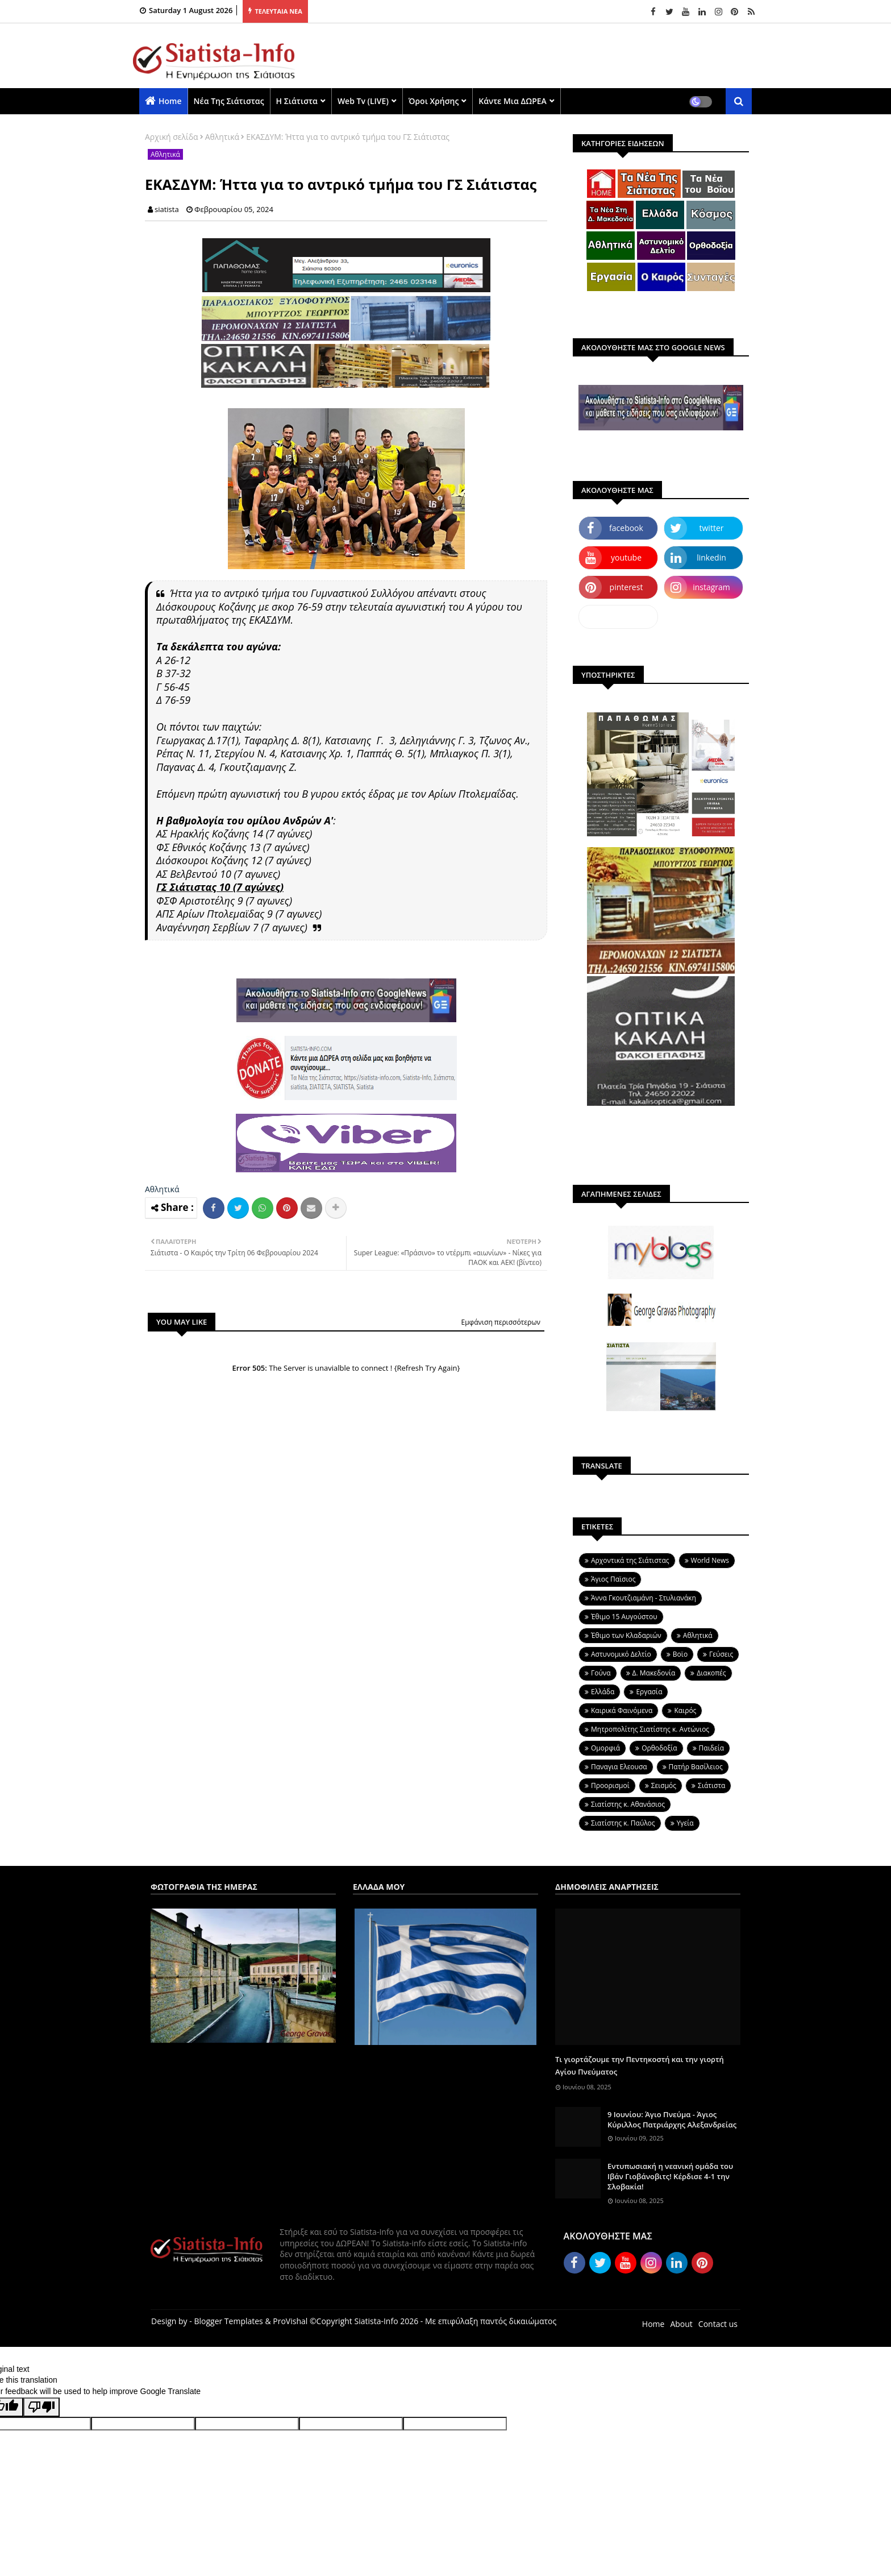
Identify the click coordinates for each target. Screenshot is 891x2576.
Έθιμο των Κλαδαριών (626, 1635)
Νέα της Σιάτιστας (229, 101)
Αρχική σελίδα (171, 136)
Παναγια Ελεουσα (619, 1767)
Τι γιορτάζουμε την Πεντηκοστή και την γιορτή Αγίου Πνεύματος (639, 2065)
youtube (626, 557)
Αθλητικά (222, 136)
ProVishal (290, 2321)
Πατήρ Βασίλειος (696, 1767)
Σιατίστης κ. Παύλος (623, 1823)
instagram (711, 587)
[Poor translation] (41, 2407)
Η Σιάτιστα (297, 101)
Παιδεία (711, 1748)
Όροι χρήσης (434, 101)
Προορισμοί (610, 1785)
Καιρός (685, 1710)
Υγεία (685, 1823)
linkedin (711, 557)
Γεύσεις (721, 1654)
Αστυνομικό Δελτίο (621, 1654)
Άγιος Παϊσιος (613, 1579)
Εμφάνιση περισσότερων (500, 1322)
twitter (712, 527)
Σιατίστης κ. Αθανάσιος (628, 1804)
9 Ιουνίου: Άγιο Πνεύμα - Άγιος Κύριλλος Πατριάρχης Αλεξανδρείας (671, 2119)
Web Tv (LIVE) (363, 101)
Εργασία (649, 1691)
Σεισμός (663, 1785)
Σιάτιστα (711, 1785)
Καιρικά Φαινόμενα (621, 1710)
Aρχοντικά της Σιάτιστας (630, 1560)
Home (170, 101)
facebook (626, 527)
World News (710, 1560)
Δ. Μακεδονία (654, 1673)
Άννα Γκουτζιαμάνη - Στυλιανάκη (643, 1598)
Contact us (718, 2323)
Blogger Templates (228, 2321)
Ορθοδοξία (659, 1748)
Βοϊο (680, 1654)
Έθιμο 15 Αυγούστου (624, 1616)
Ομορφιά (605, 1748)
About (681, 2323)
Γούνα (601, 1673)
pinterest (626, 587)
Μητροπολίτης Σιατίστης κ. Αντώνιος (650, 1729)
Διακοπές (711, 1673)
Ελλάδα (602, 1691)
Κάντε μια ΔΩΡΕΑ (512, 101)
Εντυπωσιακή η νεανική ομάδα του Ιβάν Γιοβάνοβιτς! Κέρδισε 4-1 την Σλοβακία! (670, 2176)
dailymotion (618, 616)
